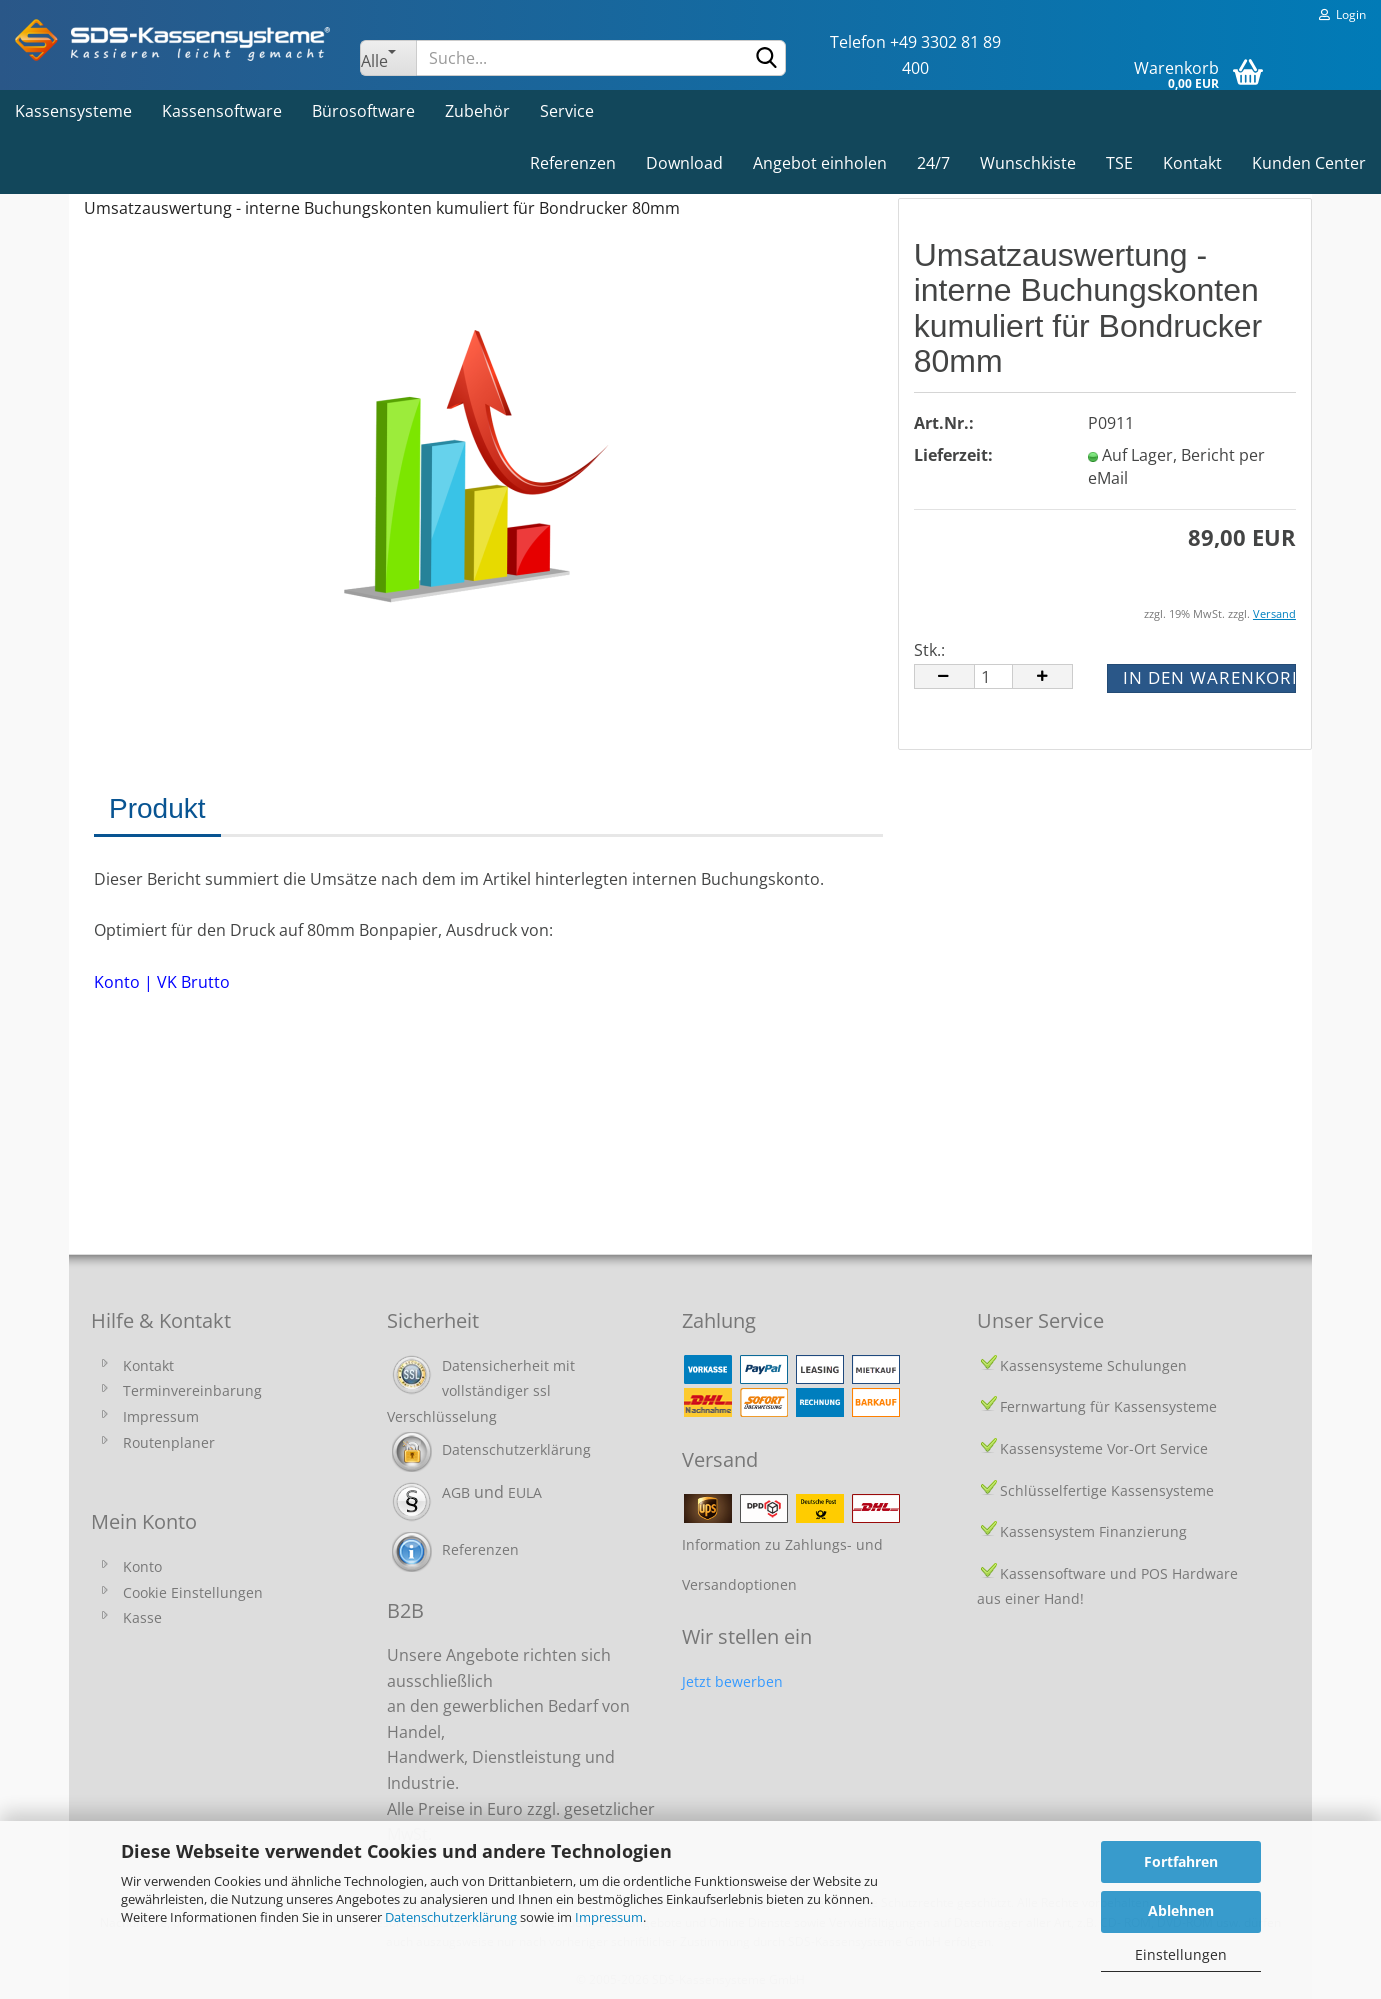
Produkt (157, 808)
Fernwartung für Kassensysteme (1108, 1406)
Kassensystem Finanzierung (1093, 1531)
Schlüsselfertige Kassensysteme (1107, 1490)
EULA (525, 1492)
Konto (142, 1566)
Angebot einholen (820, 163)
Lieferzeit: (953, 455)
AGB (456, 1492)
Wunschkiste (1028, 163)
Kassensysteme (73, 111)
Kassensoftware (222, 111)
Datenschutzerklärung (451, 1917)
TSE (1119, 163)
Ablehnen (1181, 1910)
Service (567, 111)
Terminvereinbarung (192, 1390)
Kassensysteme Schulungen (1093, 1365)
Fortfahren (1181, 1861)
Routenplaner (169, 1442)
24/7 (933, 163)
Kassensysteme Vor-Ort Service (1104, 1448)
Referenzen (573, 163)
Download (684, 163)
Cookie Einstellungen (193, 1592)
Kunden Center (1309, 163)
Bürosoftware (363, 111)
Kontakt (1192, 163)
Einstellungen (1181, 1954)
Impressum (609, 1917)
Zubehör (477, 111)
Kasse (142, 1617)
